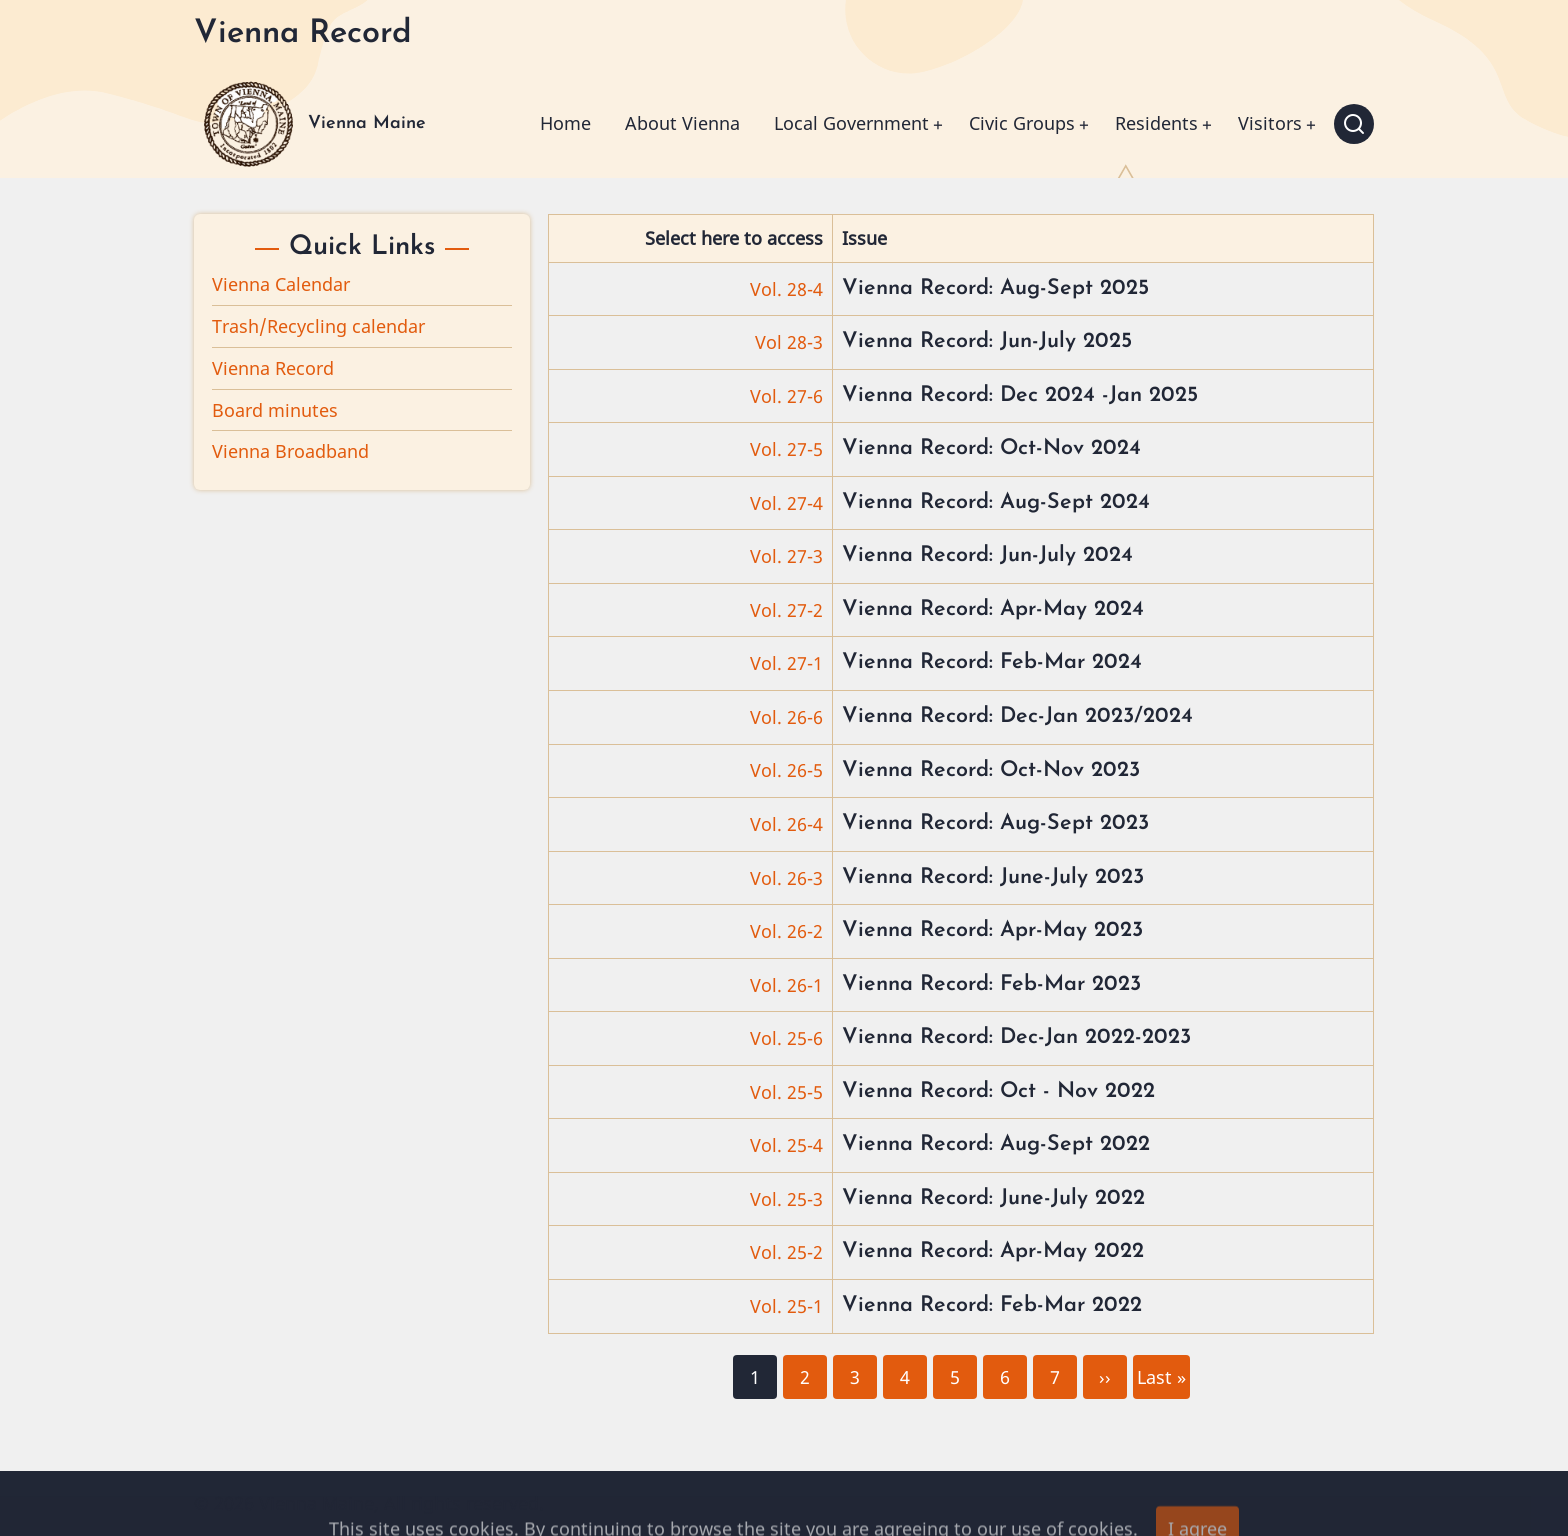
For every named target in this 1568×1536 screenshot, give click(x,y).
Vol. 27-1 (786, 663)
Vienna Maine (367, 123)
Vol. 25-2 (786, 1252)
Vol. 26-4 (786, 824)
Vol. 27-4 (786, 503)
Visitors (1270, 123)
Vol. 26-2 (786, 931)
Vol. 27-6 (786, 396)
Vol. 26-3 (786, 878)
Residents (1156, 123)
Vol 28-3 (789, 342)
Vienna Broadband (290, 451)
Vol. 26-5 (786, 770)
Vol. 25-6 (786, 1038)
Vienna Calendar (281, 284)
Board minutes (275, 410)
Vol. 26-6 (786, 717)
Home (565, 123)
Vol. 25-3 (786, 1199)
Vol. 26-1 (786, 985)
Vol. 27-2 (786, 610)
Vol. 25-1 (786, 1306)
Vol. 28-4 (786, 289)
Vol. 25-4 (786, 1145)
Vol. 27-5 (786, 449)
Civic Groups (1022, 123)
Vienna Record (273, 368)
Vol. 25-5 (786, 1092)
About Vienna (682, 123)
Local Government (851, 123)
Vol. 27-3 (786, 556)
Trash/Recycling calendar (318, 326)
